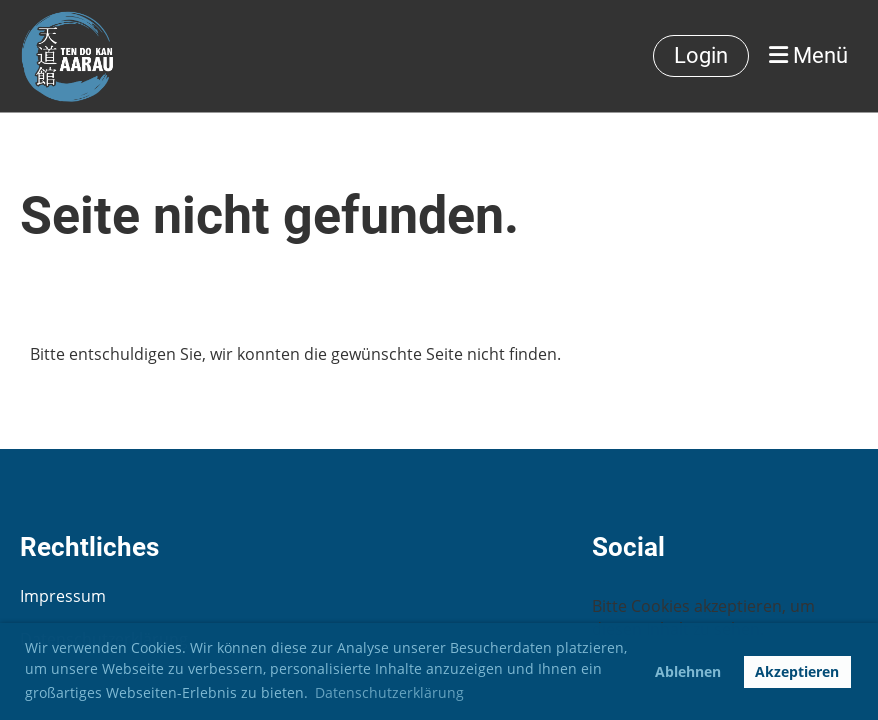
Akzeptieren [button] (797, 671)
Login (701, 55)
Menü (808, 55)
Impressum (63, 596)
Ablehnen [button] (688, 671)
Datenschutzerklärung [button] (389, 692)
